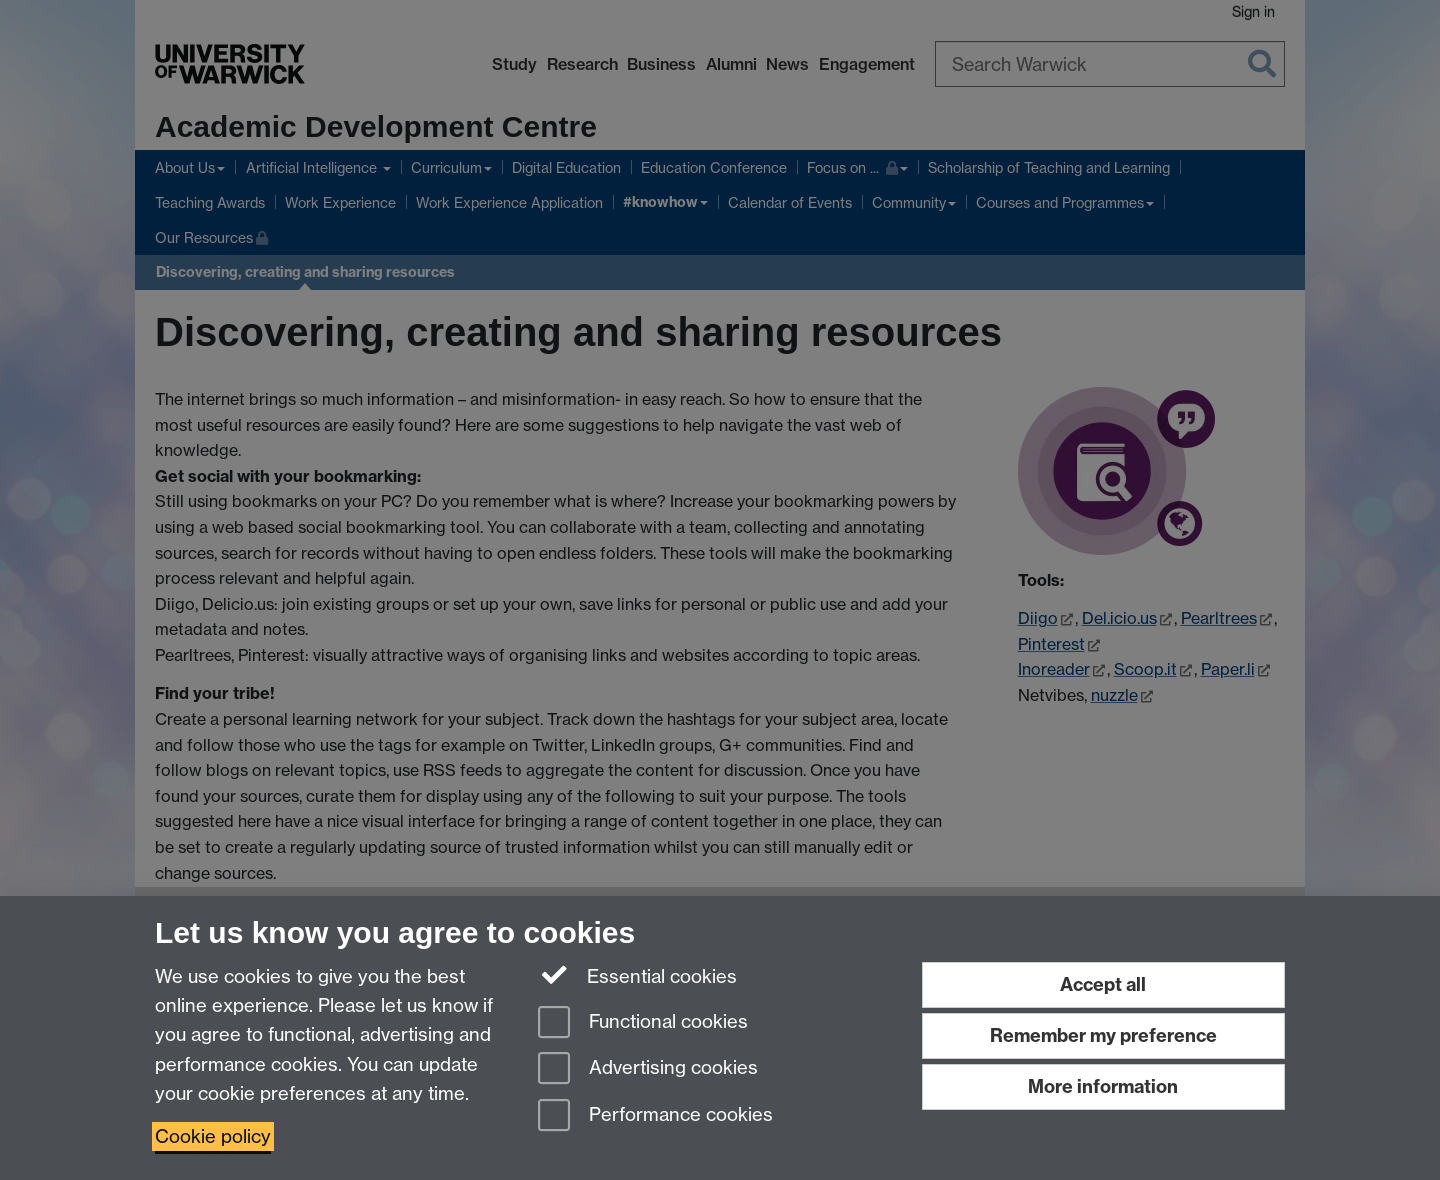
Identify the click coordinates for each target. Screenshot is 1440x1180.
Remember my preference (1103, 1035)
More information (1103, 1086)
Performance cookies (655, 1116)
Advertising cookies (648, 1069)
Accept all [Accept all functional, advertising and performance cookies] (1103, 984)
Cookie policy (213, 1136)
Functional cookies (643, 1023)
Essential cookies (637, 975)
